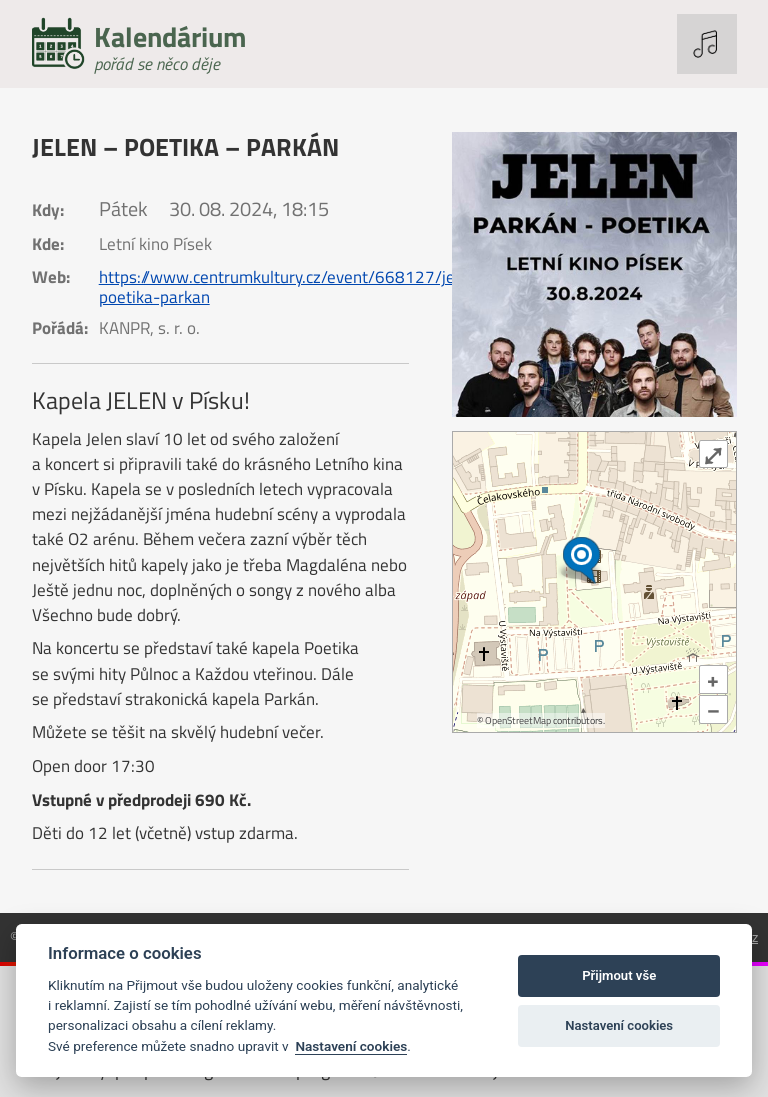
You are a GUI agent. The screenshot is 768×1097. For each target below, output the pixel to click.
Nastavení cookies (351, 1046)
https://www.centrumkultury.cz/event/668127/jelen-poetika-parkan (291, 287)
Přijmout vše (619, 975)
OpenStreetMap (518, 720)
